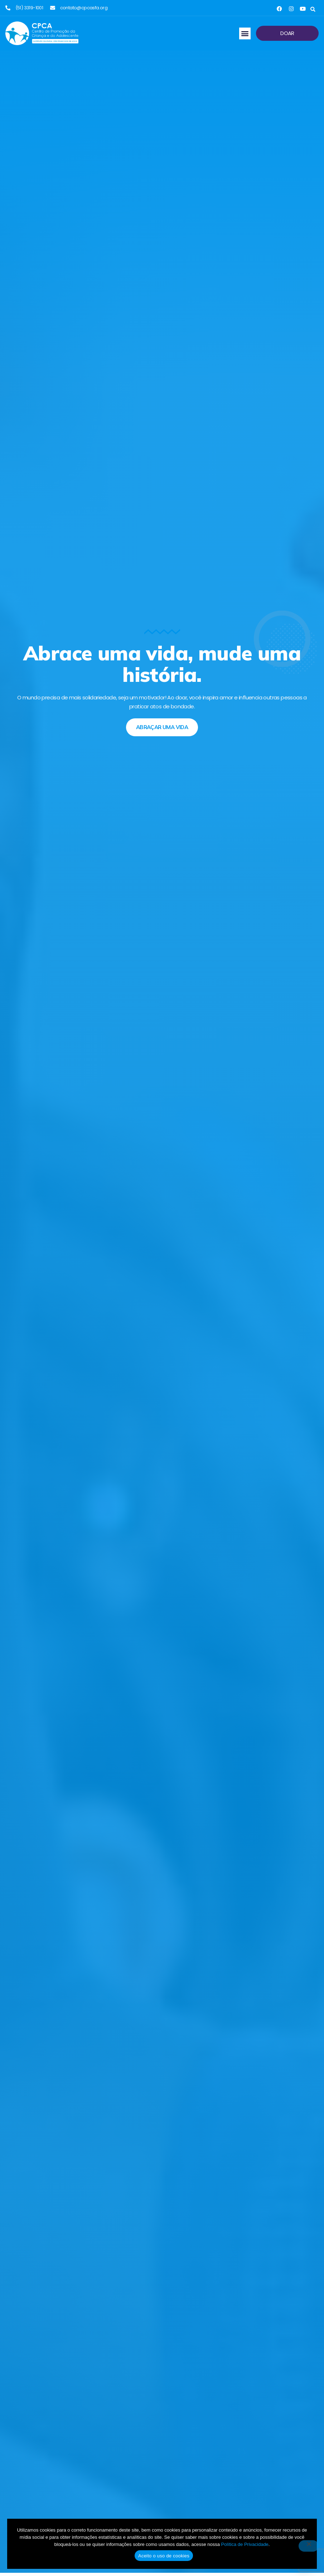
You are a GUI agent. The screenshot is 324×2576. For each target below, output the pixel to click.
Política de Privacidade (245, 2544)
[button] (313, 9)
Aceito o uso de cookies (163, 2555)
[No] (309, 2546)
